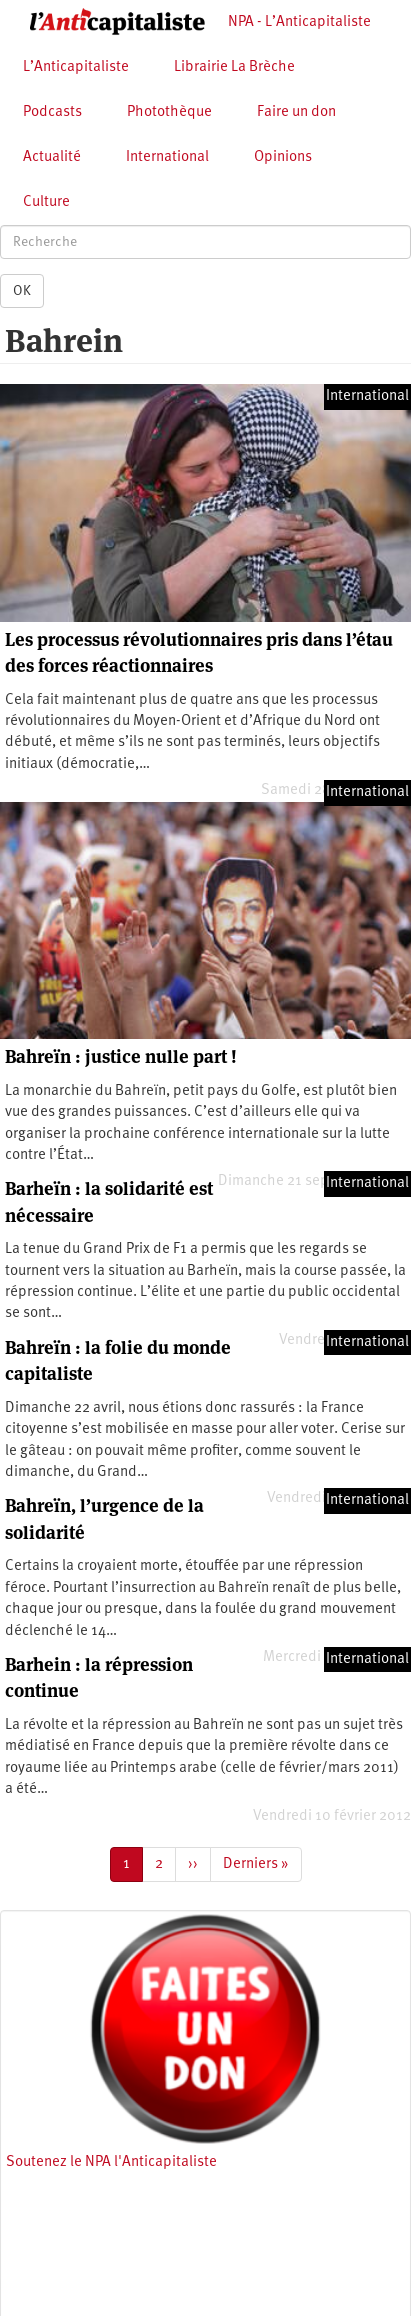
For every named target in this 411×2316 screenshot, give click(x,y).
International (167, 157)
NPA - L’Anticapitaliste (299, 22)
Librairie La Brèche (234, 67)
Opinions (283, 157)
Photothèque (169, 112)
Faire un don (296, 112)
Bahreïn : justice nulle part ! (121, 1056)
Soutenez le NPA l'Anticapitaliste (111, 2162)
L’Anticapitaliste (76, 67)
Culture (46, 202)
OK (22, 291)
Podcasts (52, 112)
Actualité (52, 157)
